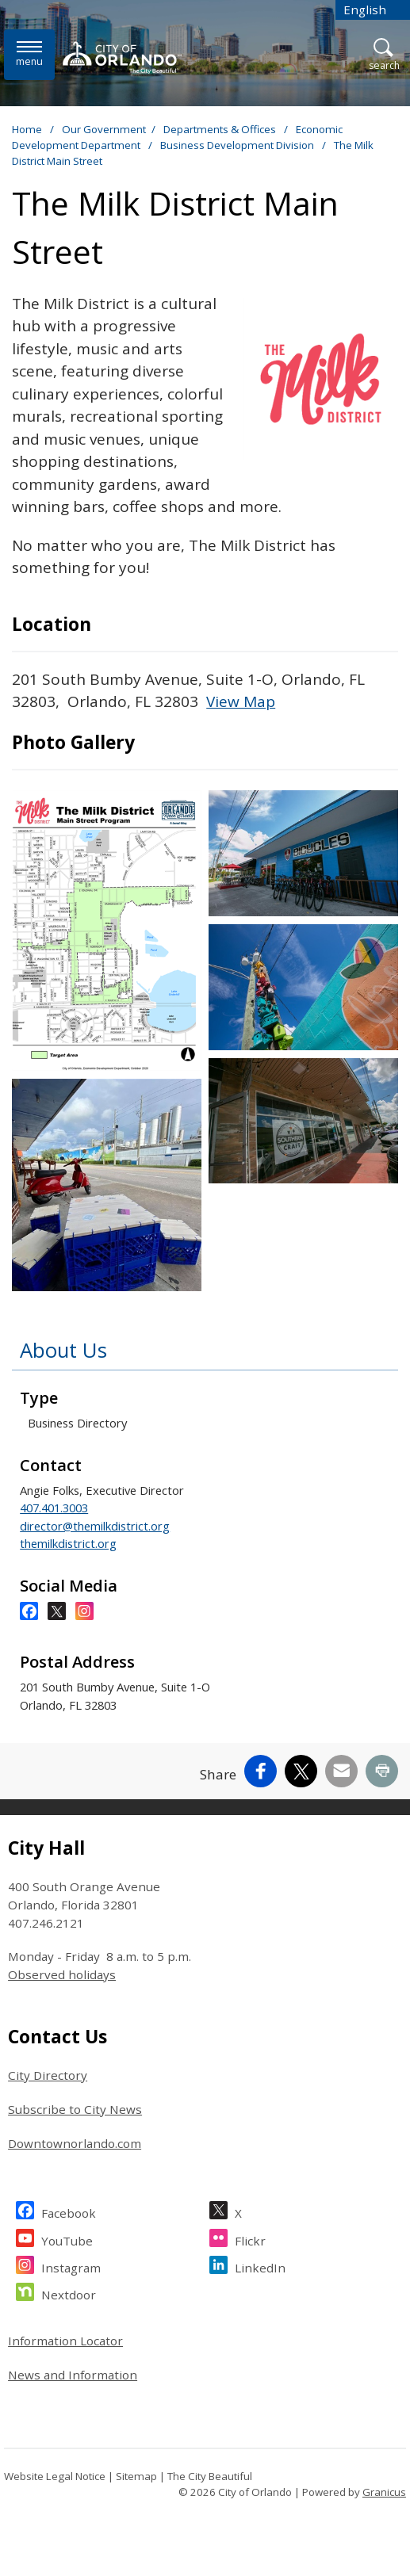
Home (27, 129)
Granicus (384, 2492)
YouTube (67, 2239)
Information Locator (65, 2341)
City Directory (47, 2075)
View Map (240, 701)
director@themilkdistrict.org (95, 1526)
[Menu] (29, 54)
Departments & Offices (220, 129)
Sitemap (136, 2476)
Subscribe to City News (75, 2109)
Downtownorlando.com (74, 2143)
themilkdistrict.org (68, 1543)
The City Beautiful (209, 2476)
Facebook (68, 2211)
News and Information (72, 2375)
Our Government (104, 129)
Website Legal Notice (54, 2476)
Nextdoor (68, 2293)
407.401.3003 (54, 1507)
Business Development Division (238, 145)
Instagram (71, 2266)
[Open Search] (384, 55)
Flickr (250, 2239)
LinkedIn (260, 2266)
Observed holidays (62, 1974)
